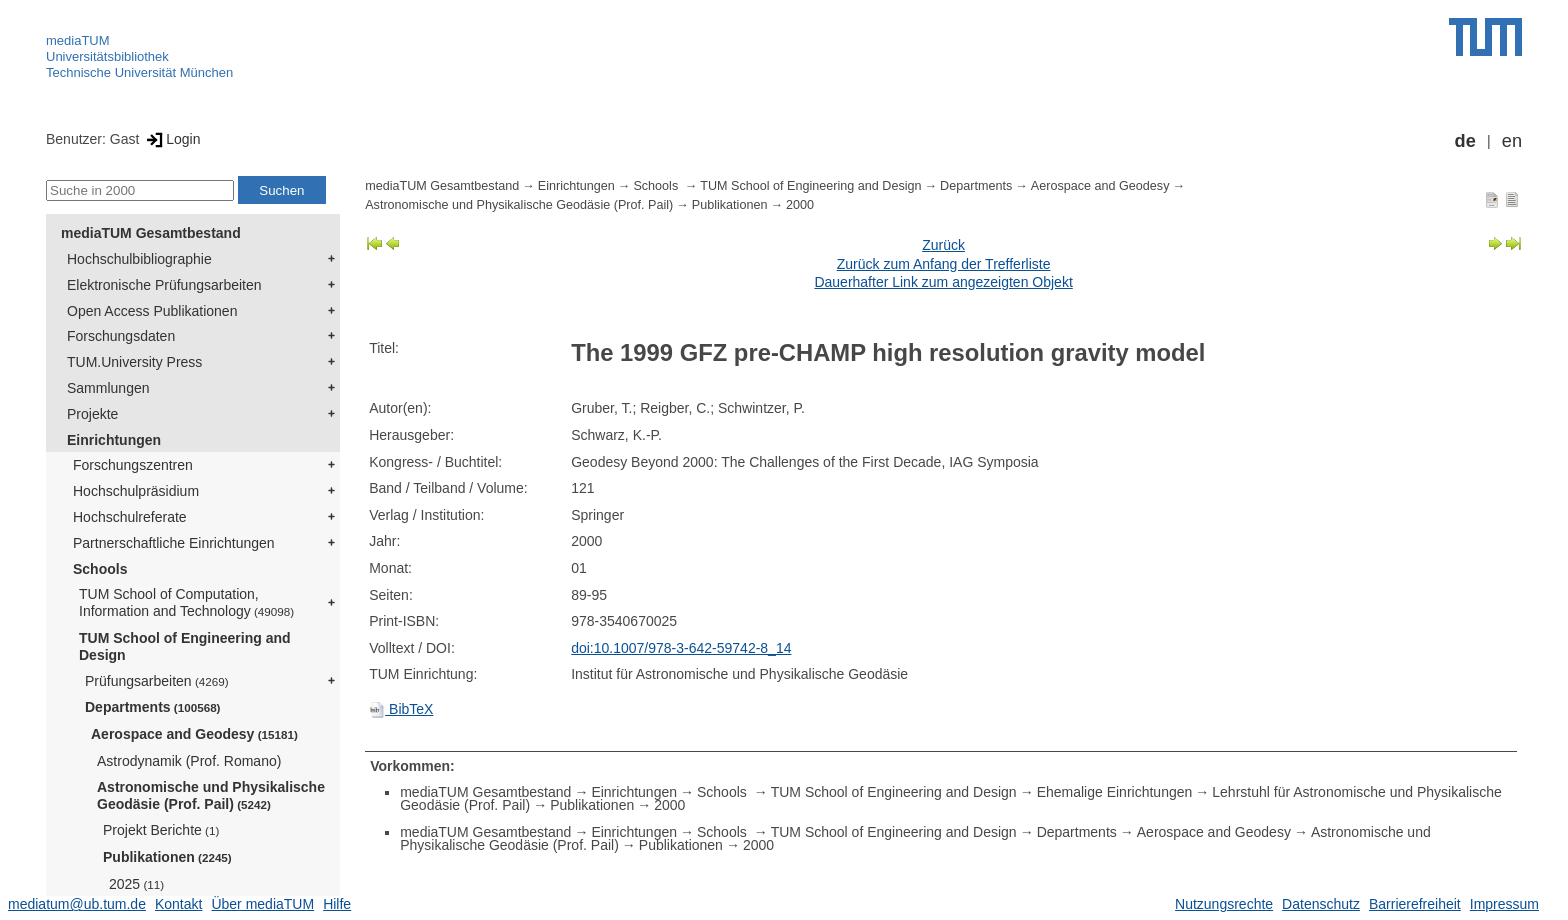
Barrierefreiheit (1415, 904)
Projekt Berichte (161, 830)
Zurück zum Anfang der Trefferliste (944, 264)
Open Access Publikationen (152, 311)
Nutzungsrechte (1224, 904)
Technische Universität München (139, 72)
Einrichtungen (114, 440)
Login (171, 139)
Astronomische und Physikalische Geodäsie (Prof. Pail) (211, 795)
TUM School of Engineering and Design (185, 646)
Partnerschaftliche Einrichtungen (174, 543)
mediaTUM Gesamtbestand (151, 233)
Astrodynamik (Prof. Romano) (189, 761)
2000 (800, 205)
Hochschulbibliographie (139, 259)
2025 (136, 884)
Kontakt (178, 904)
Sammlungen (108, 388)
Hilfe (337, 904)
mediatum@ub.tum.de (77, 904)
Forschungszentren (133, 465)
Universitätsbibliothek (107, 56)
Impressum (1504, 904)
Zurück (943, 245)
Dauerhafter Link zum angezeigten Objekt (943, 282)
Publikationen (167, 857)
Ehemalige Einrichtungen (1115, 792)
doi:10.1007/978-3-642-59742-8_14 (681, 648)
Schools (100, 569)
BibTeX (401, 709)
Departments (153, 707)
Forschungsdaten (121, 336)
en (1512, 141)
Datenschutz (1321, 904)
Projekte (92, 414)
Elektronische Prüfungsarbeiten (164, 285)
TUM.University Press (134, 362)
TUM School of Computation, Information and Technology (186, 602)
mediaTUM (78, 40)
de (1465, 141)
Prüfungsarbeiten (157, 681)
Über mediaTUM (262, 904)
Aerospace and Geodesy (194, 734)
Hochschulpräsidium (136, 491)
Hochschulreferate (130, 517)
